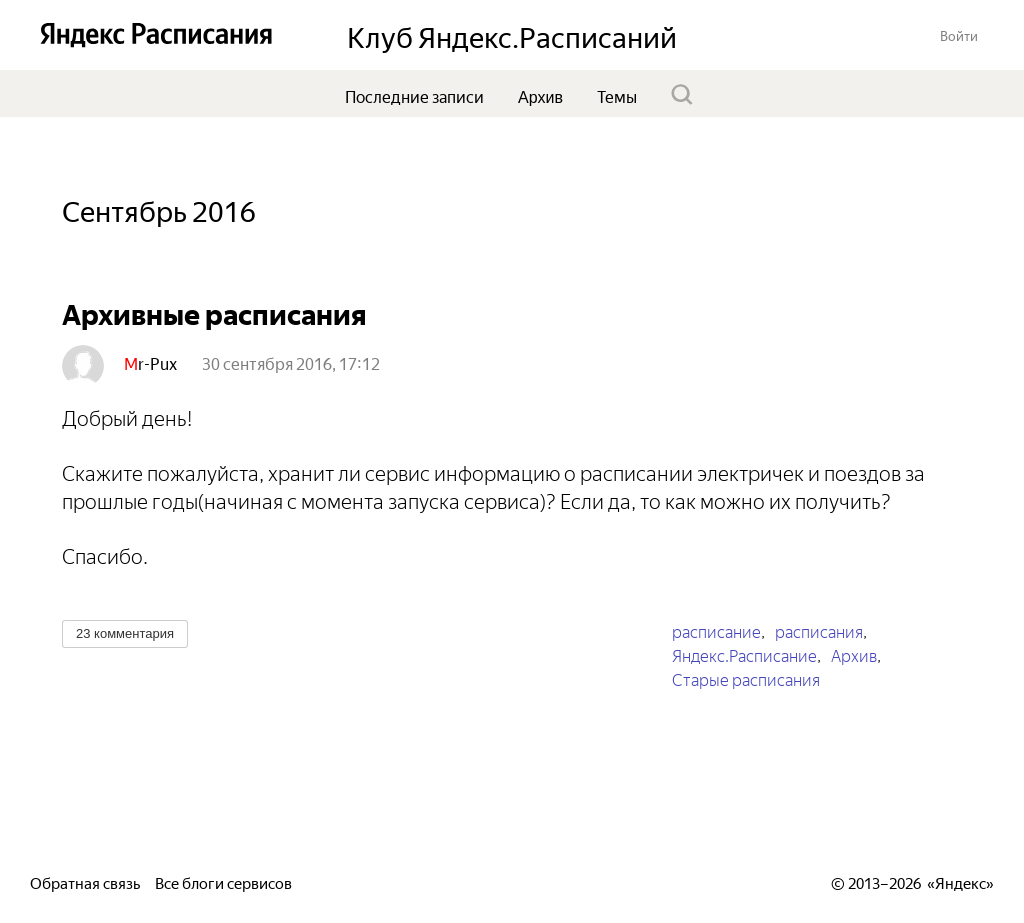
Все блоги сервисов (223, 881)
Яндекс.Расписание (744, 654)
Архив (854, 654)
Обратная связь (85, 881)
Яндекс (960, 881)
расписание (716, 630)
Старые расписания (746, 678)
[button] (959, 34)
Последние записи (414, 95)
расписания (819, 630)
